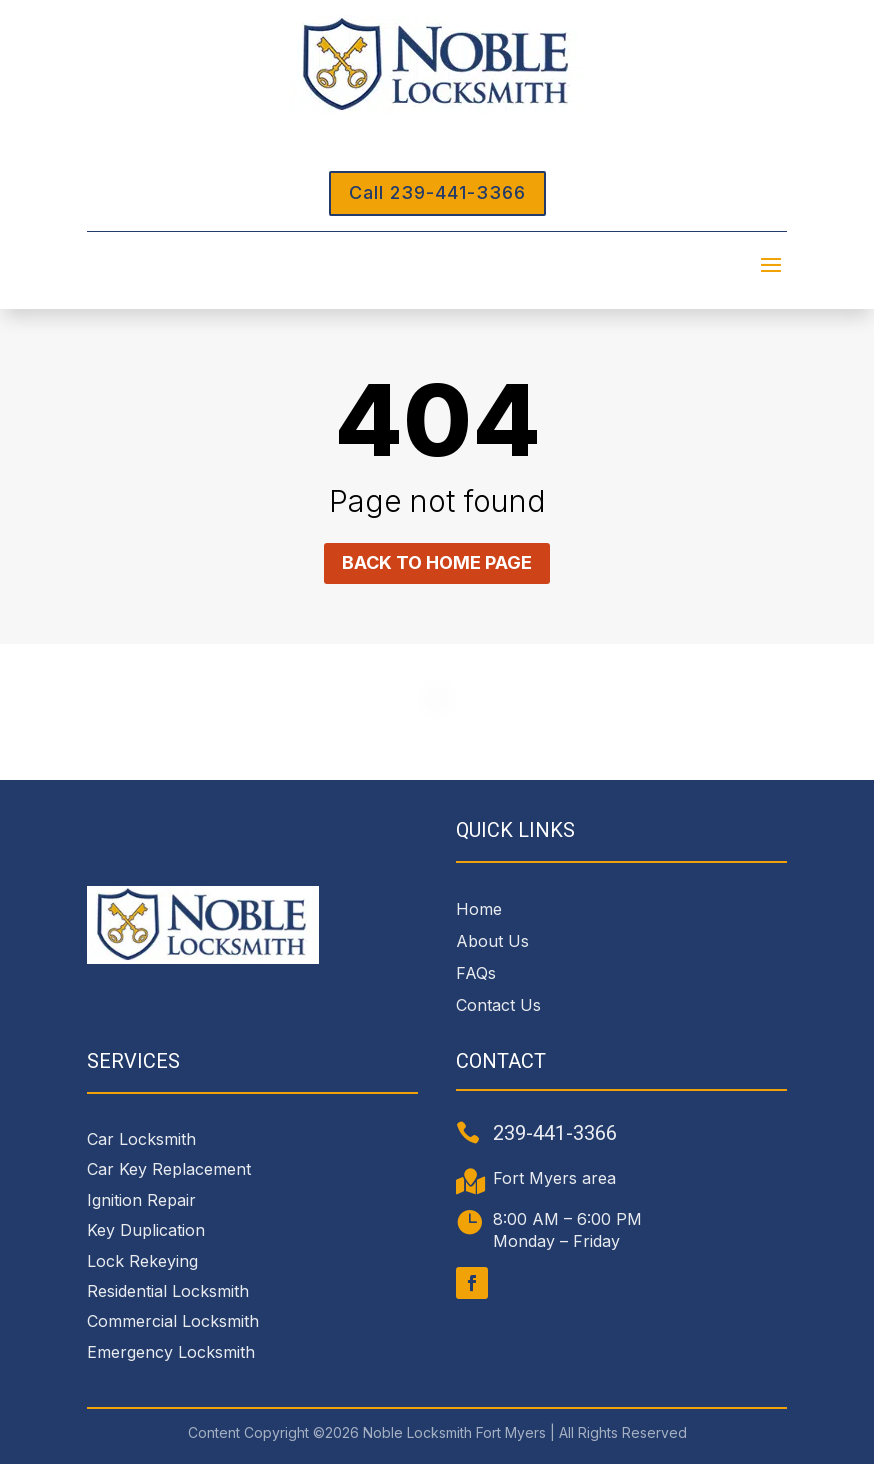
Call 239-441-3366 (437, 192)
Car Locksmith (141, 1139)
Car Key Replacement (169, 1169)
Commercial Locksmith (173, 1321)
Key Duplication (146, 1230)
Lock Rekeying (142, 1261)
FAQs (476, 973)
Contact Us (498, 1005)
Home (479, 909)
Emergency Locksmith (171, 1352)
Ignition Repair (141, 1200)
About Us (492, 941)
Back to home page (437, 562)
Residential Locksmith (168, 1291)
